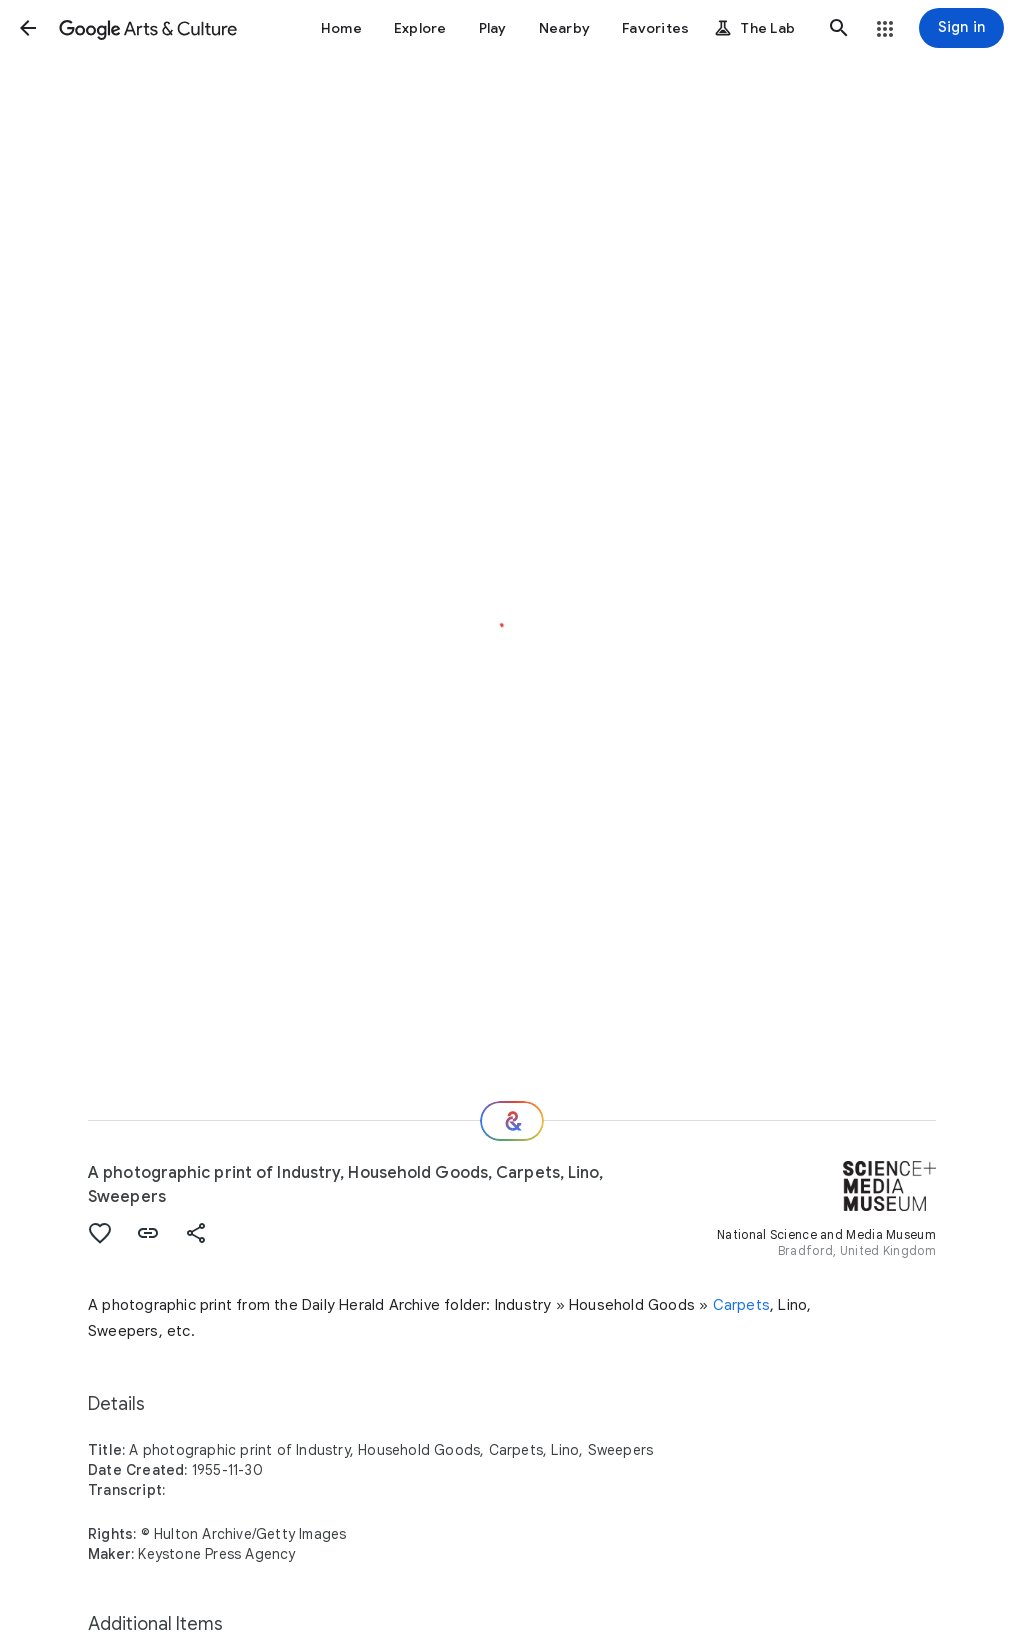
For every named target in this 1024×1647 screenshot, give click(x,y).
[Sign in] (961, 28)
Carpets (741, 1305)
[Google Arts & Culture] (148, 28)
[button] (28, 28)
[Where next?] (512, 1121)
